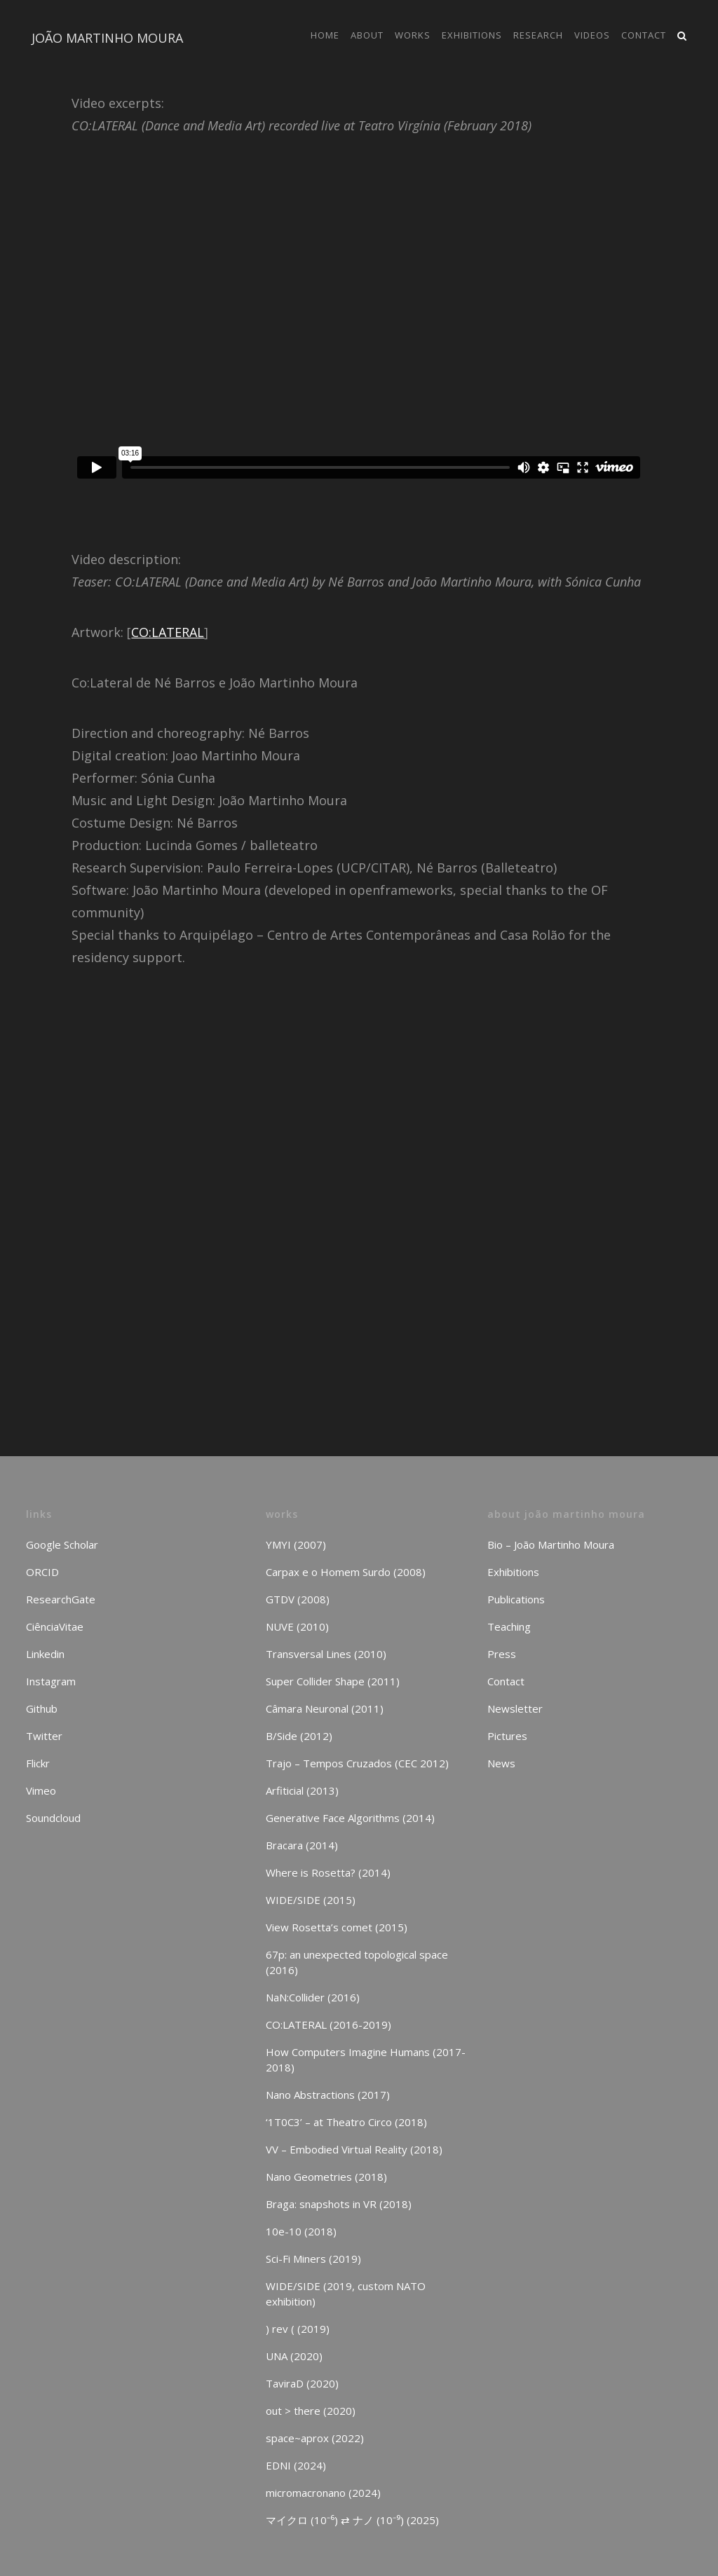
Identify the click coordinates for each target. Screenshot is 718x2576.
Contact (505, 1681)
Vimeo (41, 1790)
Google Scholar (62, 1544)
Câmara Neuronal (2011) (325, 1708)
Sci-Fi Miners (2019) (313, 2259)
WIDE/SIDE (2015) (310, 1900)
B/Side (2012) (299, 1736)
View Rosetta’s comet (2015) (336, 1927)
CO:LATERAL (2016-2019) (328, 2024)
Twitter (44, 1736)
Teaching (509, 1626)
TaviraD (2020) (302, 2383)
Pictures (507, 1736)
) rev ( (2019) (298, 2329)
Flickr (38, 1763)
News (501, 1763)
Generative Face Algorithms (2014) (350, 1818)
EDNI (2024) (296, 2465)
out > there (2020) (310, 2411)
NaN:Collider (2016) (313, 1997)
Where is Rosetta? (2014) (328, 1872)
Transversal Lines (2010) (326, 1654)
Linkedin (45, 1654)
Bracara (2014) (302, 1845)
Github (41, 1708)
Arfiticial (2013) (302, 1790)
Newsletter (515, 1708)
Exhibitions (513, 1572)
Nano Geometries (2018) (326, 2177)
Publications (516, 1599)
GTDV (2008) (298, 1599)
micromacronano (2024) (323, 2493)
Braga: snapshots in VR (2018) (339, 2204)
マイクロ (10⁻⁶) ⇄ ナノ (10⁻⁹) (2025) (352, 2520)
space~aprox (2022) (315, 2438)
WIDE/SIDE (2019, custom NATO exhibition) (346, 2293)
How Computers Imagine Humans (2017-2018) (366, 2059)
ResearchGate (60, 1599)
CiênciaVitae (54, 1626)
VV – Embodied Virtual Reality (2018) (354, 2149)
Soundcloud (53, 1818)
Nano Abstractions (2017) (328, 2095)
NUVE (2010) (297, 1626)
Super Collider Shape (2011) (333, 1681)
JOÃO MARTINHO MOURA (107, 37)
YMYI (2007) (296, 1544)
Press (501, 1654)
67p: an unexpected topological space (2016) (357, 1962)
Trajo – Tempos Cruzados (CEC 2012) (357, 1763)
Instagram (51, 1681)
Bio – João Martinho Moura (550, 1544)
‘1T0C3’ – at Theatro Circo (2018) (346, 2122)
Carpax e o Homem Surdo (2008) (346, 1572)
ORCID (42, 1572)
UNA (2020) (294, 2356)
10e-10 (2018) (301, 2231)
